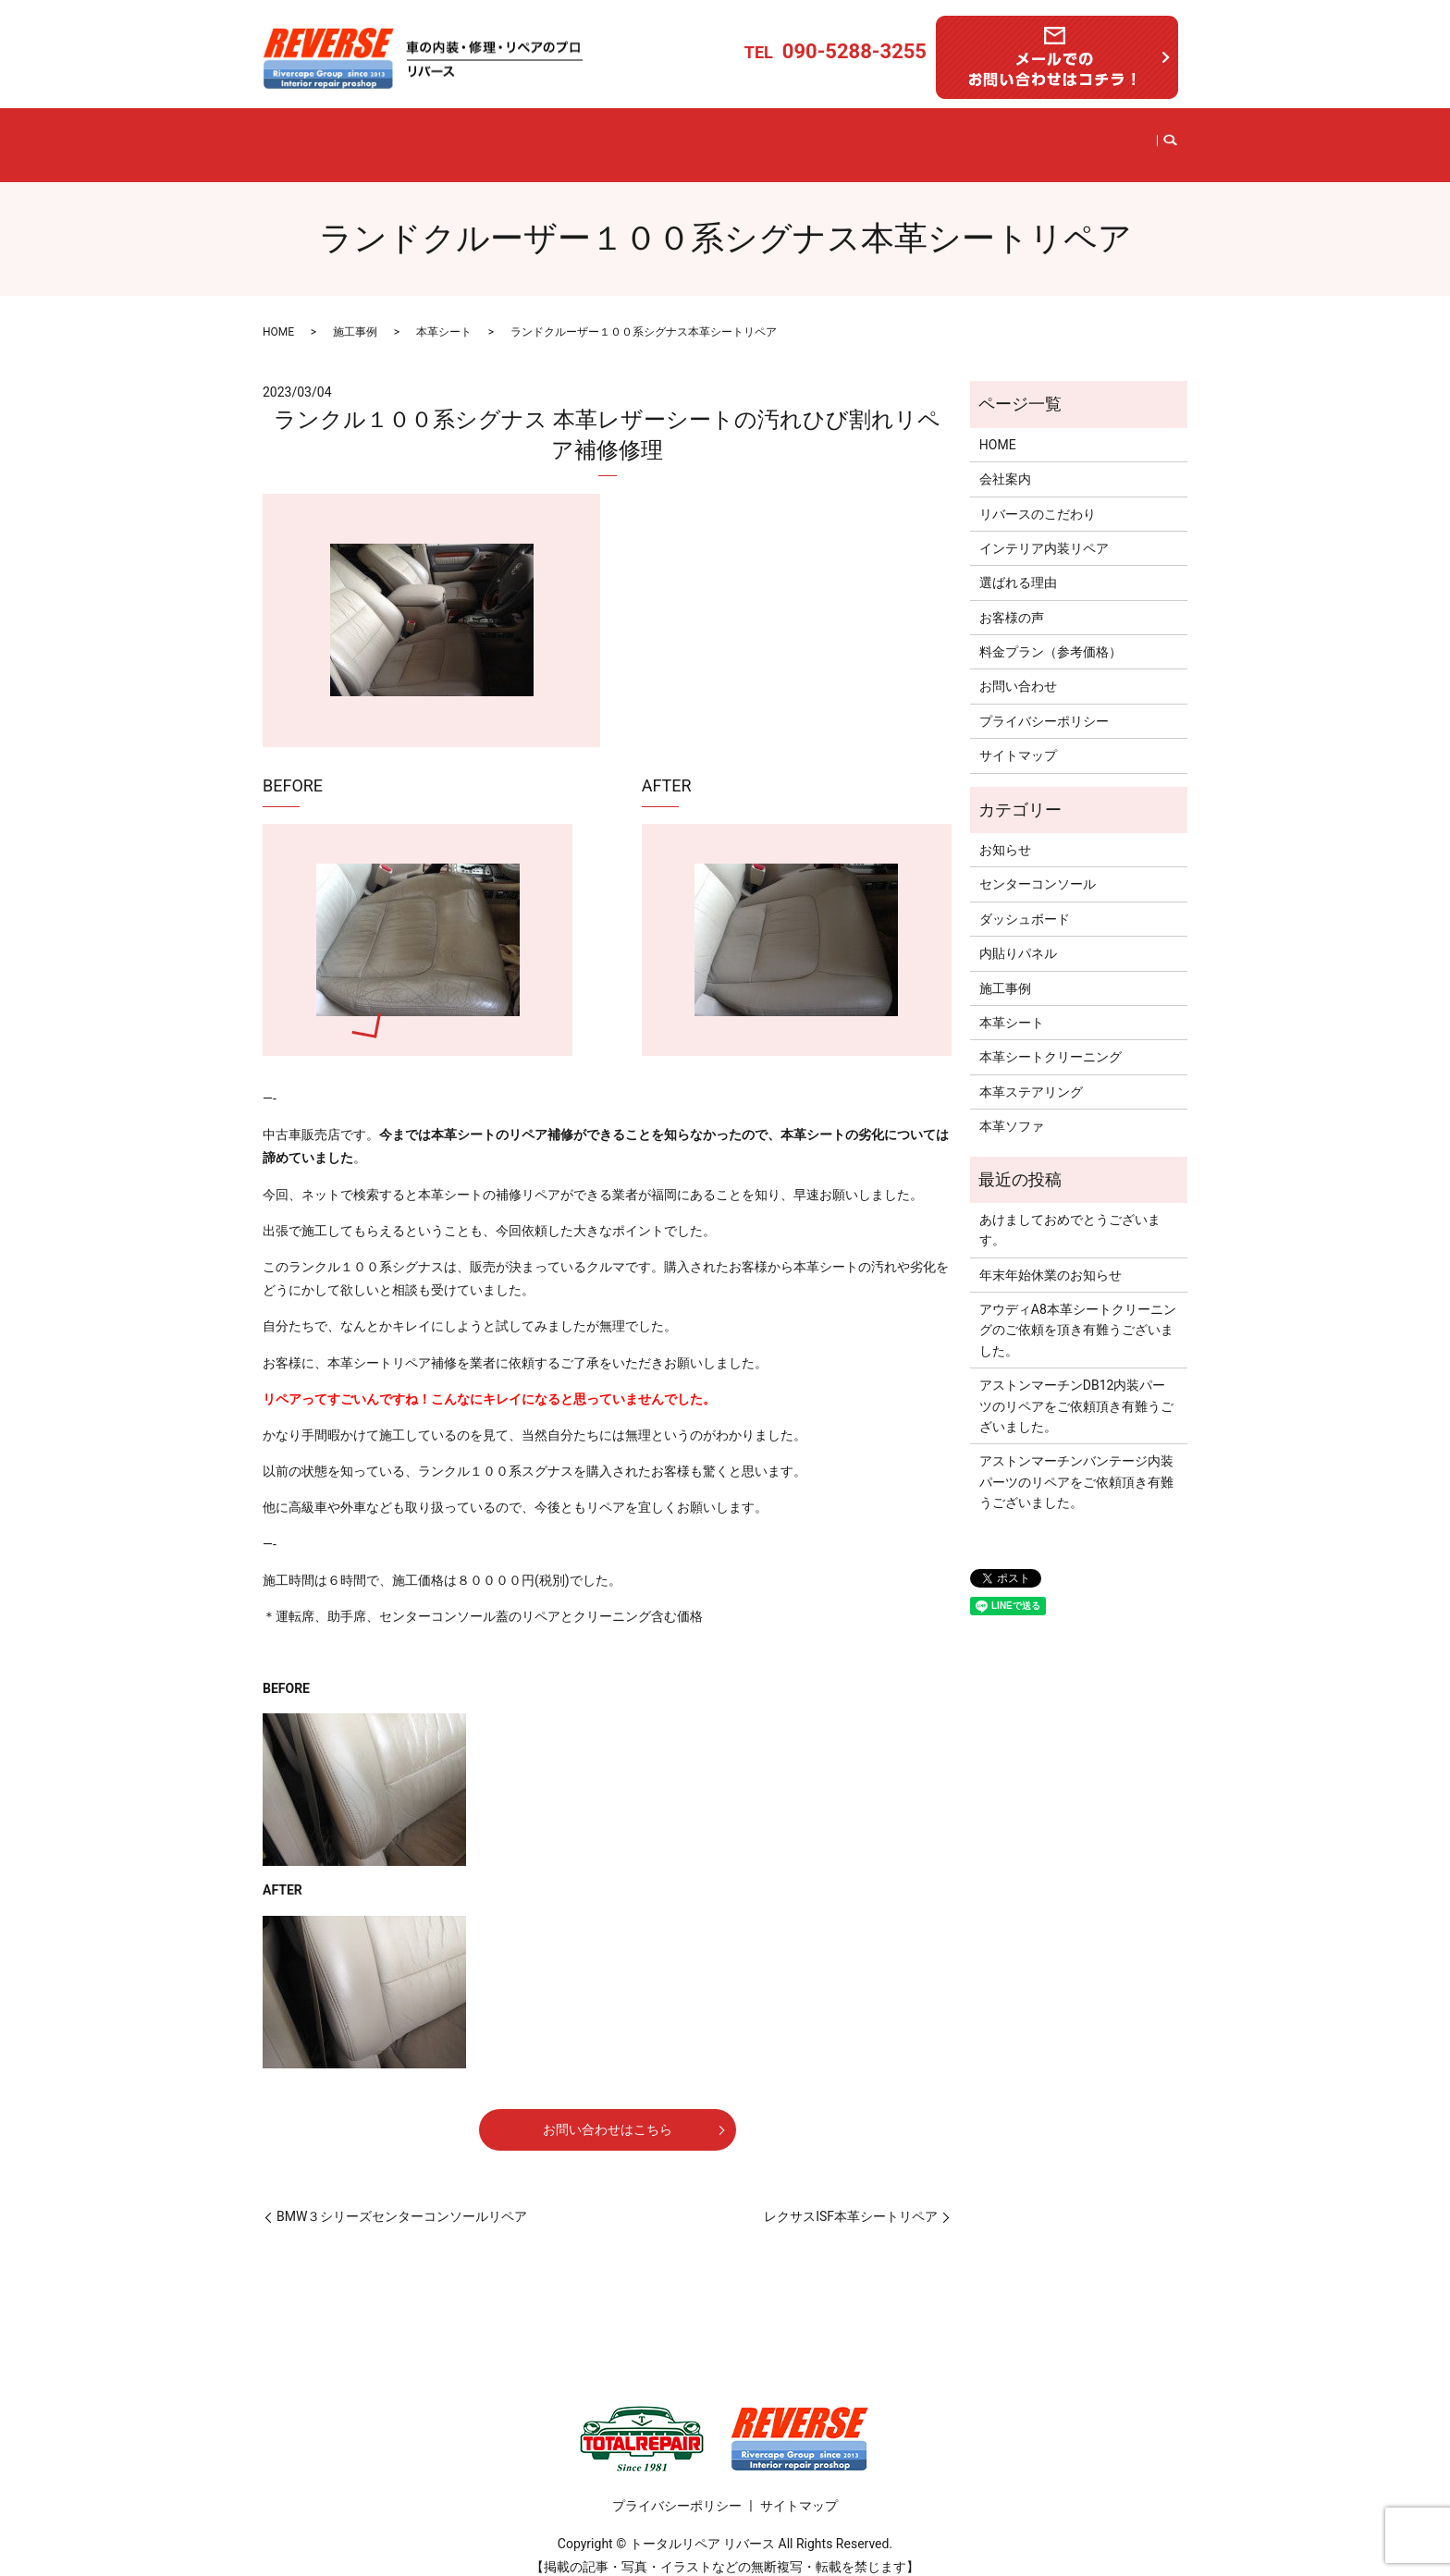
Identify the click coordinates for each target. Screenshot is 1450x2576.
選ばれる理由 (821, 137)
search (1147, 138)
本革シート (444, 316)
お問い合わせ (1084, 137)
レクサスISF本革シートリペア (851, 2200)
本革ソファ (1011, 1110)
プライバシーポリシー (1044, 705)
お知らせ (1005, 834)
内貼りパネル (1018, 937)
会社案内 (377, 137)
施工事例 (738, 137)
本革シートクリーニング (1050, 1041)
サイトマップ (1018, 739)
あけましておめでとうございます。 (1070, 1214)
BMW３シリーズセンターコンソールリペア (401, 2200)
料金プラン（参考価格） (953, 137)
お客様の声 (1011, 602)
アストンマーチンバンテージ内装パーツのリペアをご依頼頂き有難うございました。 (1076, 1467)
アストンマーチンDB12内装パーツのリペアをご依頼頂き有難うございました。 (1076, 1390)
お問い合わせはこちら (607, 2113)
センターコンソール (1037, 869)
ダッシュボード (1024, 903)
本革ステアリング (1031, 1076)
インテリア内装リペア (627, 137)
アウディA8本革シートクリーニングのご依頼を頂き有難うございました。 (1077, 1314)
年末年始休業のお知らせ (1050, 1259)
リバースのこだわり (481, 137)
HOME (316, 137)
